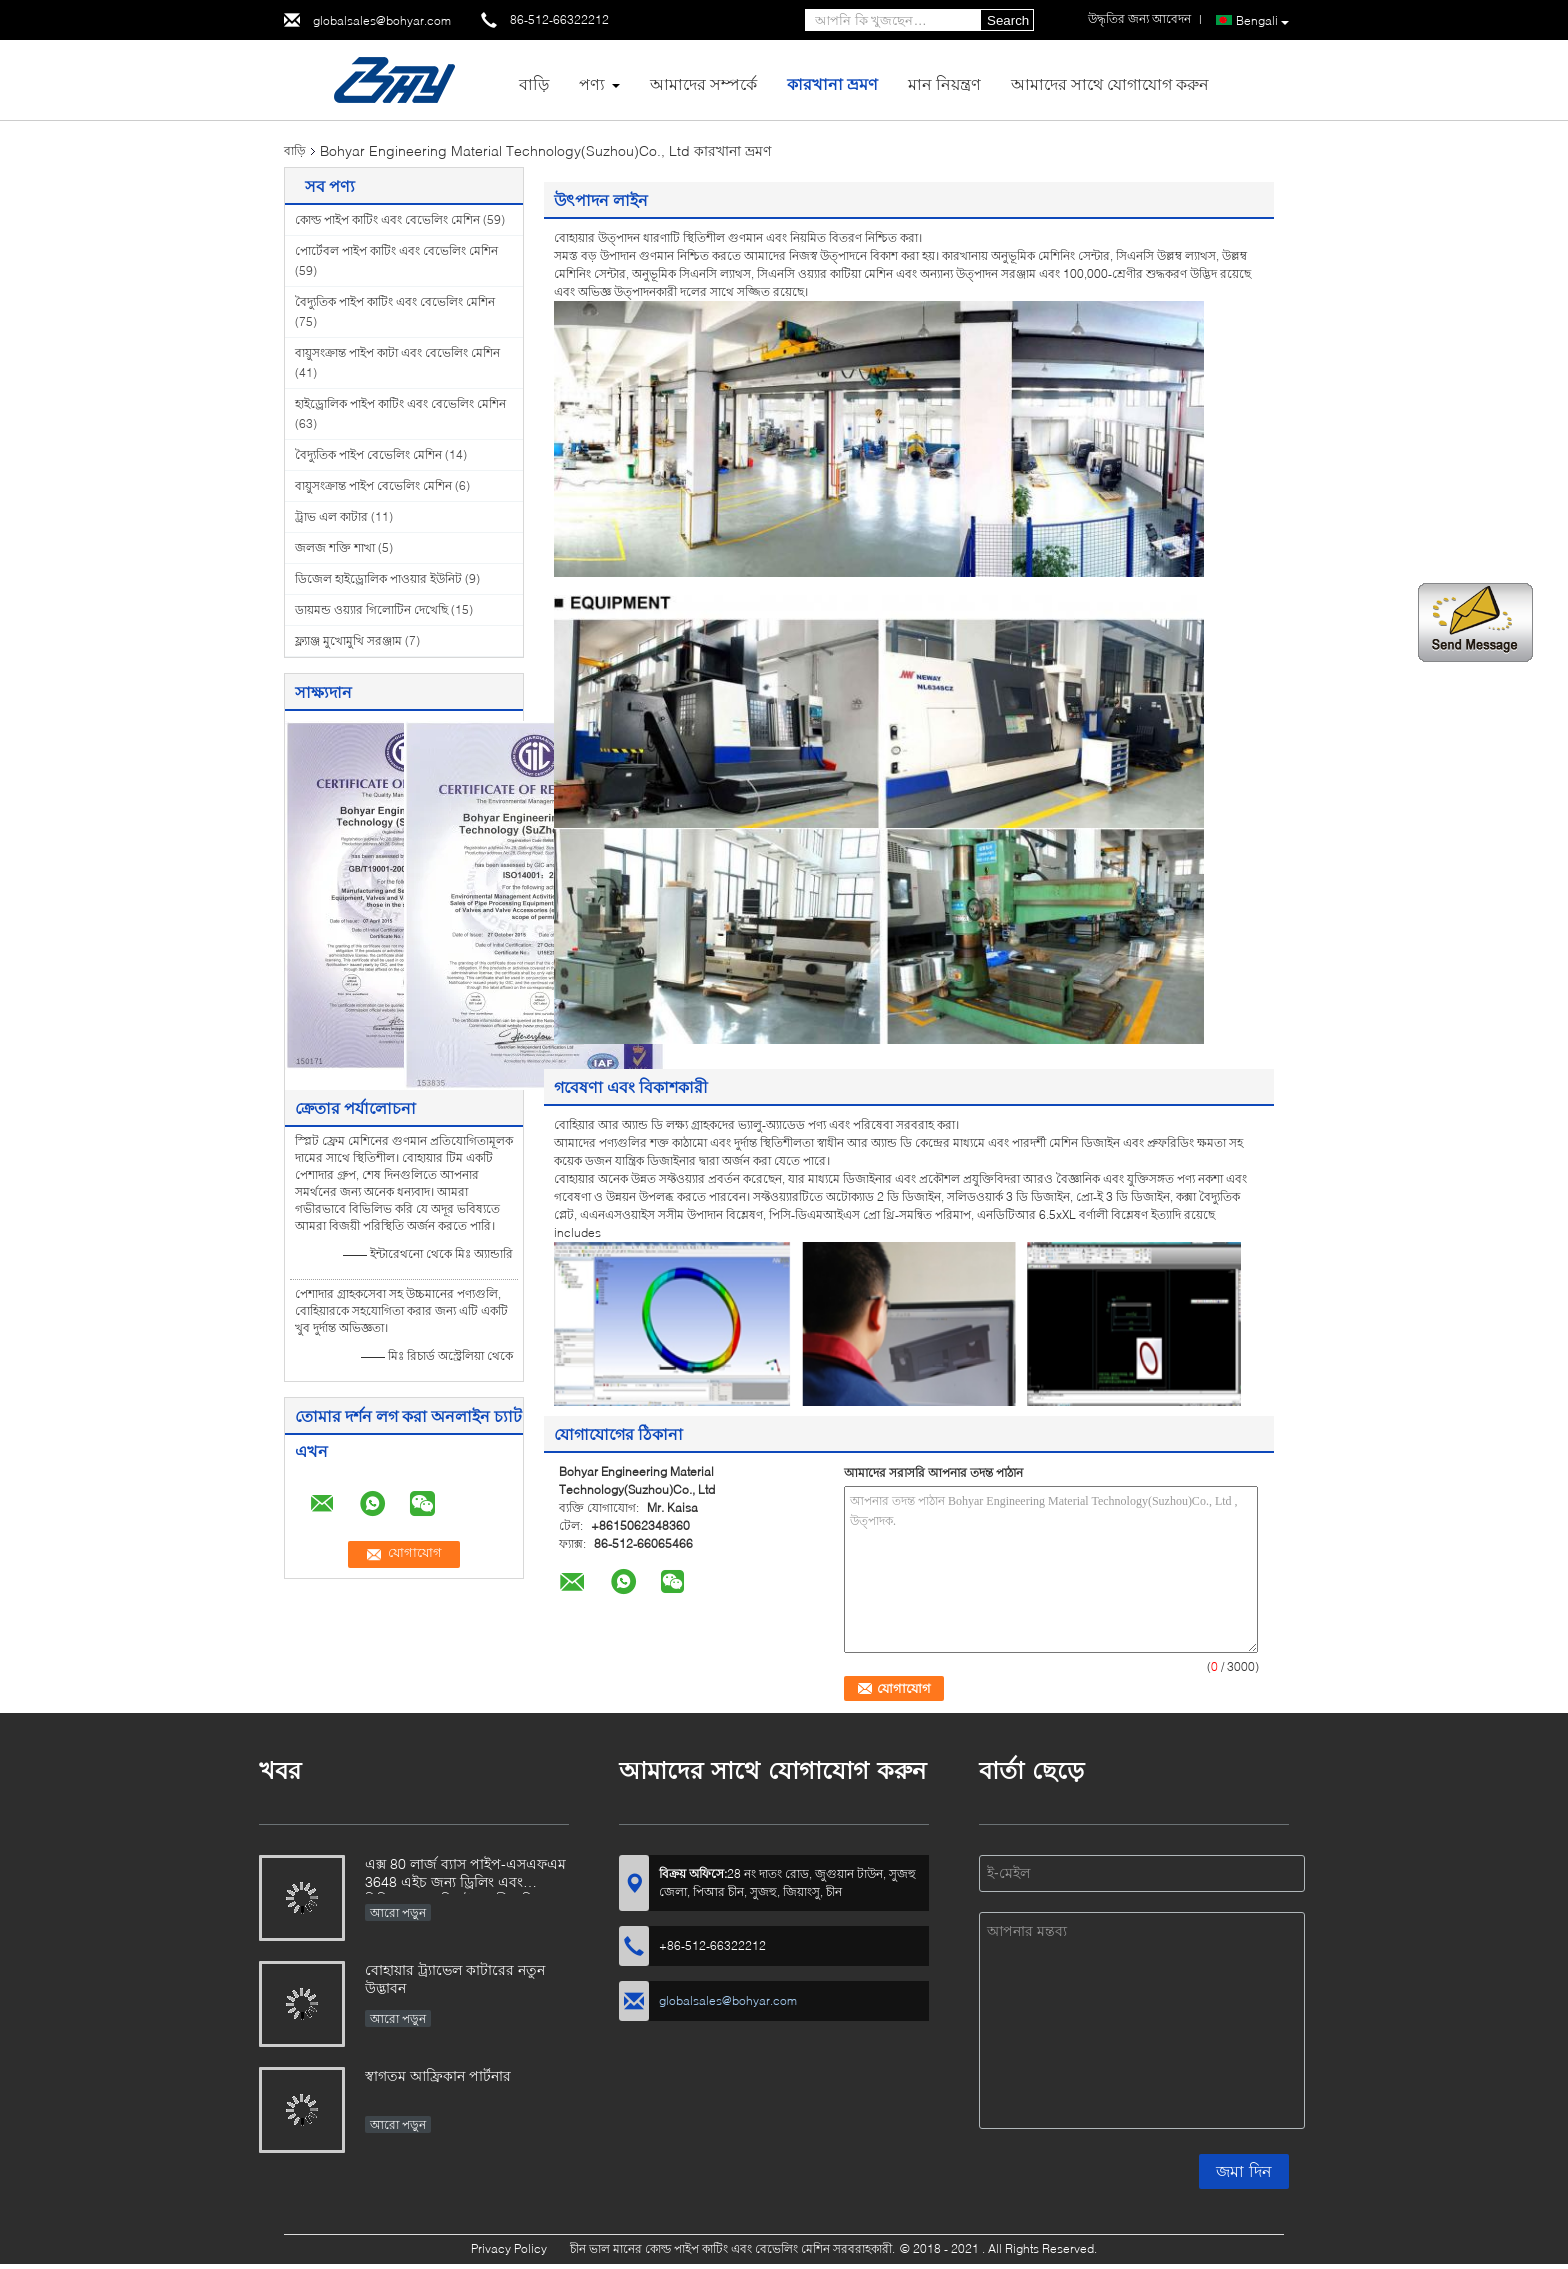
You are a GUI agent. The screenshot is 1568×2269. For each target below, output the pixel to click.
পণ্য (592, 83)
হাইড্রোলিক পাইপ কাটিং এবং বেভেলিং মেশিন (400, 403)
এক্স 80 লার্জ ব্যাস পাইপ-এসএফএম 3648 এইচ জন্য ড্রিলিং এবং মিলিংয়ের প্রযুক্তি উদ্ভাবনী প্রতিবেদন (465, 1874)
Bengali (1262, 21)
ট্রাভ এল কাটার (331, 516)
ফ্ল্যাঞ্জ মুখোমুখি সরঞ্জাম (348, 640)
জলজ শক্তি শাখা (335, 547)
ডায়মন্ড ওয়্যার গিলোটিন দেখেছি (371, 609)
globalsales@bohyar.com (382, 20)
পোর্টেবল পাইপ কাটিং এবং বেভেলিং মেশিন (396, 250)
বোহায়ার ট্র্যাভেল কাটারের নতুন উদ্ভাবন (455, 1978)
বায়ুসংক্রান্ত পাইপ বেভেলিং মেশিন (373, 485)
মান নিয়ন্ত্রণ (944, 83)
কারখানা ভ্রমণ (832, 83)
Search (1008, 20)
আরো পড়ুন (398, 1912)
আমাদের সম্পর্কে (703, 83)
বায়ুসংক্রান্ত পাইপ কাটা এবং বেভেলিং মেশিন (397, 352)
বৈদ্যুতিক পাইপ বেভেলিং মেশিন (368, 454)
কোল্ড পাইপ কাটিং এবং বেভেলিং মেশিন (387, 219)
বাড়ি (534, 83)
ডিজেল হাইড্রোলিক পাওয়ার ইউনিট (378, 578)
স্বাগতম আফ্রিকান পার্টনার (438, 2075)
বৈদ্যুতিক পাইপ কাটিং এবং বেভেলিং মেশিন (395, 301)
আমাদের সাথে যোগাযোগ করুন (1110, 83)
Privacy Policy (509, 2248)
